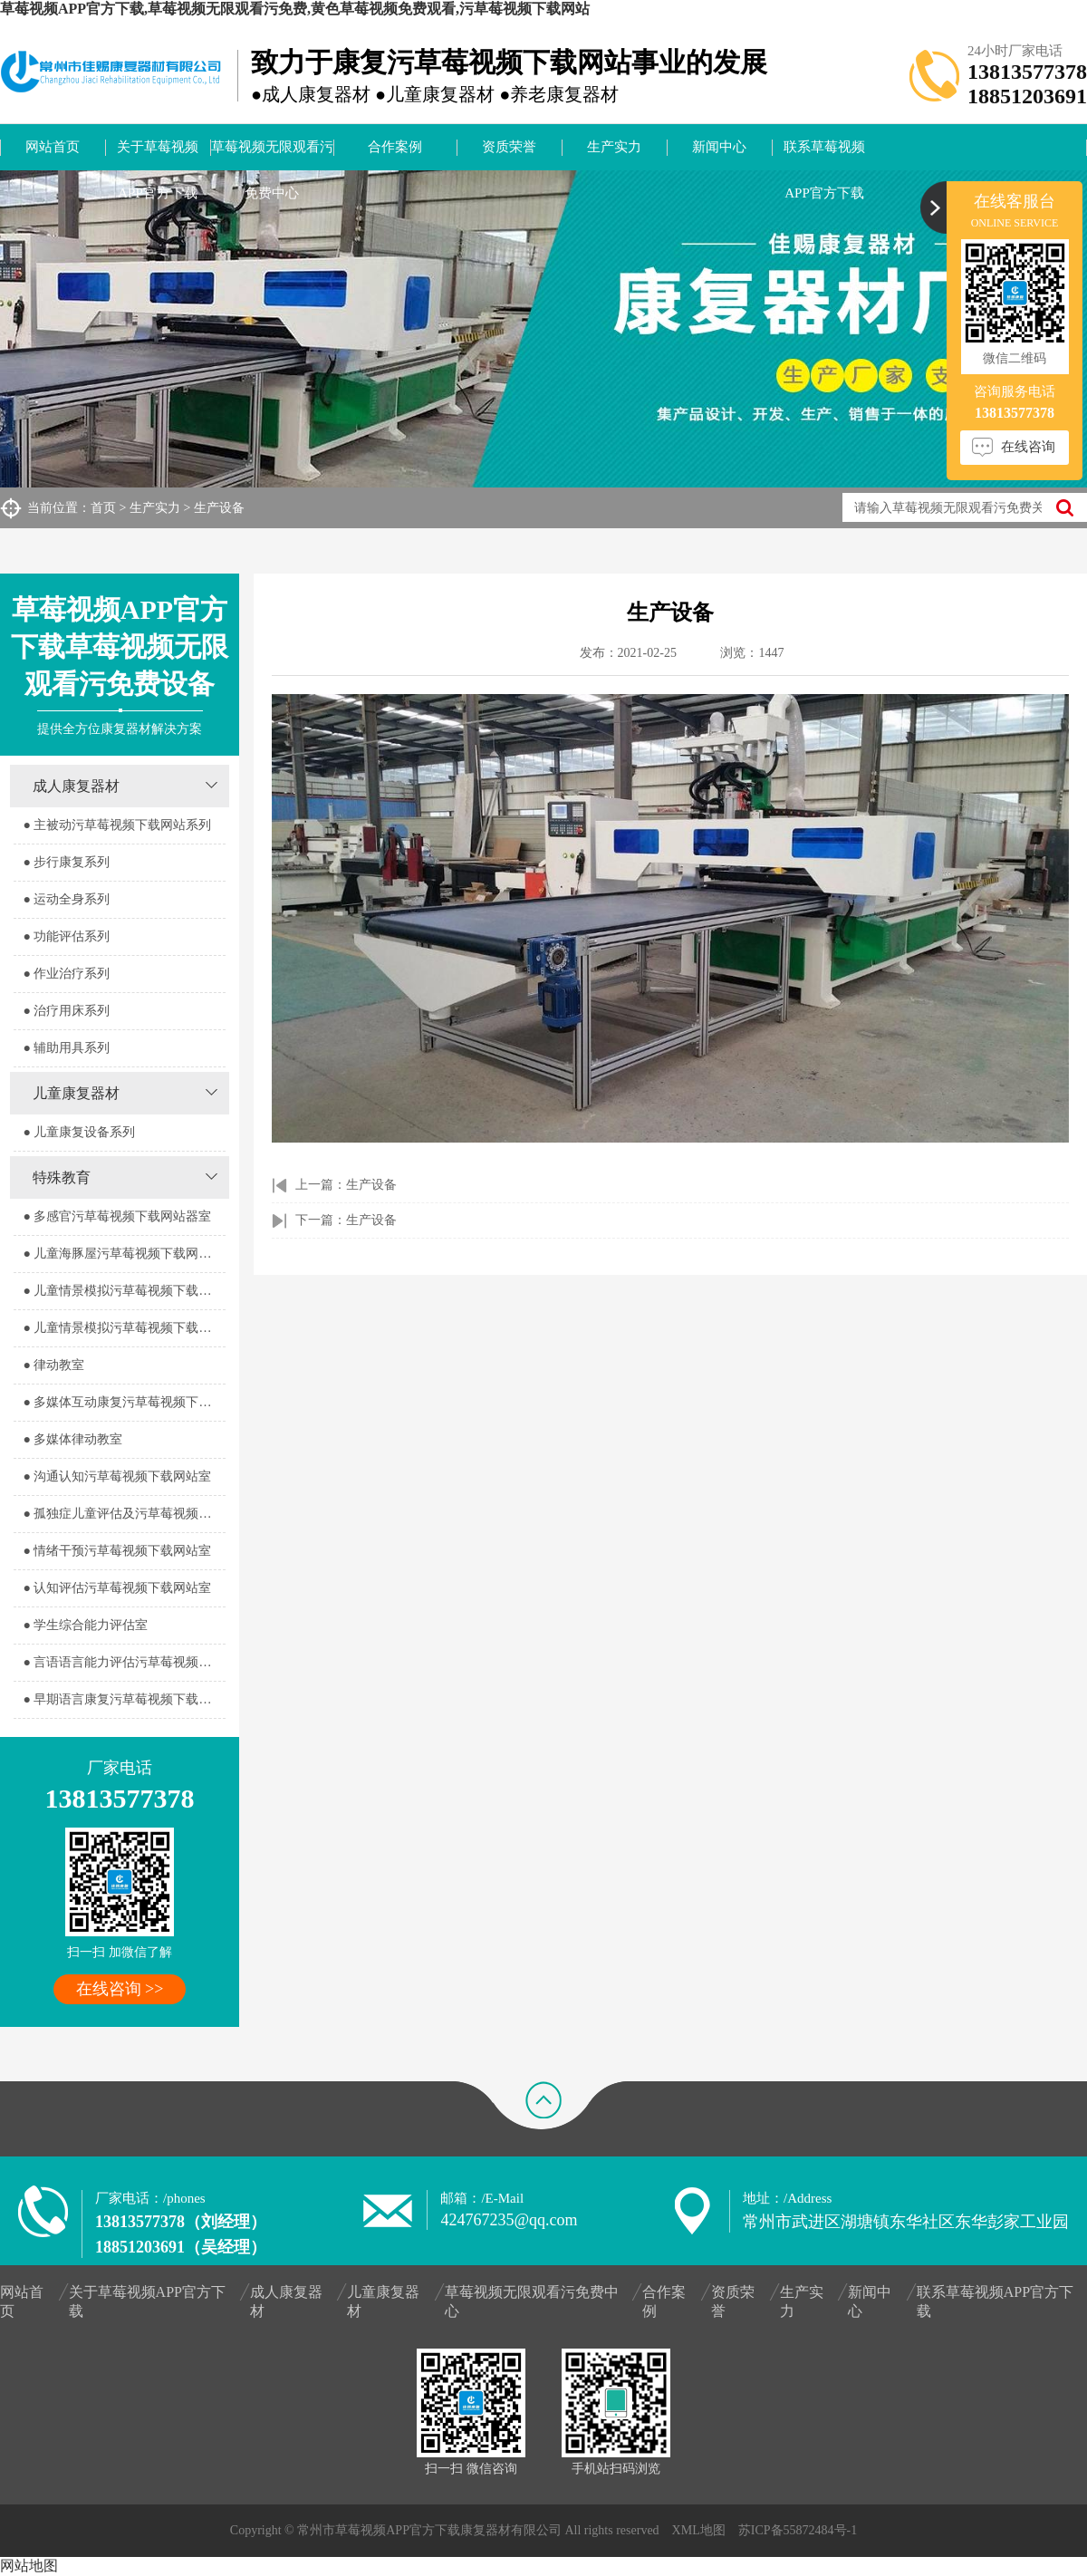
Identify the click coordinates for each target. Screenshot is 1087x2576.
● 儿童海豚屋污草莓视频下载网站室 (123, 1253)
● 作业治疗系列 (66, 973)
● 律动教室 (53, 1365)
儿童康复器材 (76, 1093)
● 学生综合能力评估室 (85, 1625)
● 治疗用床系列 (66, 1011)
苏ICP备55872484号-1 (797, 2530)
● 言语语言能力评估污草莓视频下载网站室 (124, 1662)
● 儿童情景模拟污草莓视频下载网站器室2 (124, 1328)
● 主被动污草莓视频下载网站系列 (117, 825)
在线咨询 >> (120, 1989)
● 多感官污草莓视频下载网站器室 (117, 1216)
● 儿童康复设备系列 (79, 1132)
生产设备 (219, 508)
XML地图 (699, 2530)
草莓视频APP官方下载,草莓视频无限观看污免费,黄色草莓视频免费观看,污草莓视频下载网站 (295, 8)
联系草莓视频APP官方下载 (824, 155)
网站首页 (52, 147)
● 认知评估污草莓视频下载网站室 (117, 1588)
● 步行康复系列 (66, 862)
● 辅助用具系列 (66, 1048)
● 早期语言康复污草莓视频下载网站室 (124, 1699)
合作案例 (395, 147)
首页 (103, 508)
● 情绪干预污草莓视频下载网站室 (117, 1551)
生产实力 (614, 147)
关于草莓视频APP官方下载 (157, 155)
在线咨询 (1028, 446)
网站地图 (29, 2565)
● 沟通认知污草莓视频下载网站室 (117, 1476)
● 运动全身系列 (66, 899)
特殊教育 (62, 1177)
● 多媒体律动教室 (72, 1439)
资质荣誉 (509, 147)
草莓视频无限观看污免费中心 (272, 155)
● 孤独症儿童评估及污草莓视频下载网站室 (124, 1513)
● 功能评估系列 (66, 936)
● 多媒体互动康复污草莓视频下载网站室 (124, 1402)
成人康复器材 (76, 786)
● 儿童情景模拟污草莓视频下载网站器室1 (124, 1291)
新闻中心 (719, 147)
